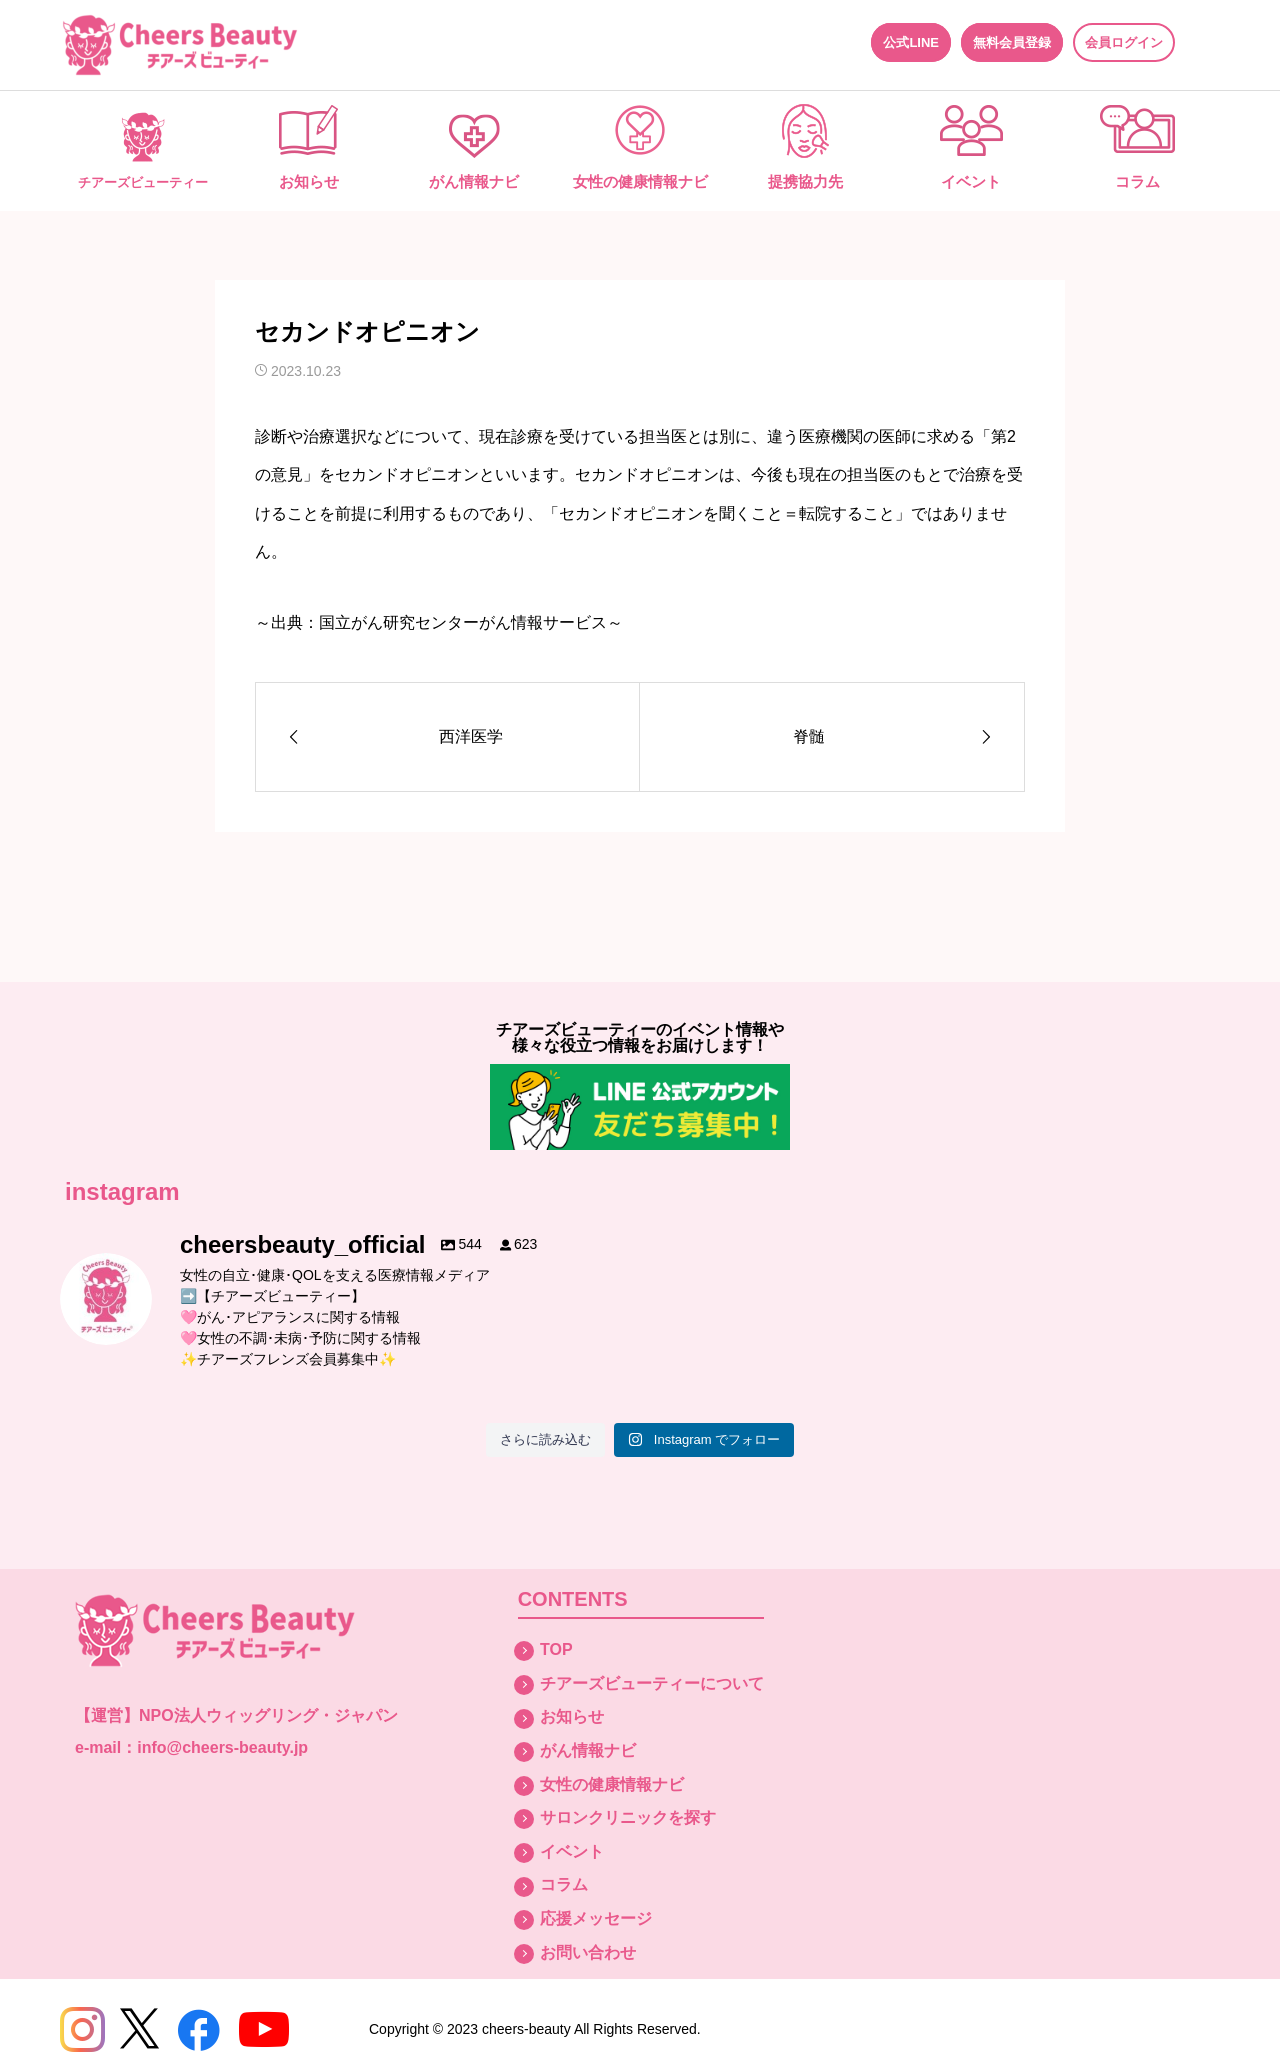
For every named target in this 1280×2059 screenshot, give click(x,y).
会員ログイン (1124, 42)
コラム (1137, 181)
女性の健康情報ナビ (640, 181)
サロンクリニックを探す (628, 1817)
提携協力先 (805, 181)
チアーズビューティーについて (652, 1683)
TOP (556, 1649)
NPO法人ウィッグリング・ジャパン (268, 1715)
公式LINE (911, 42)
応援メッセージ (596, 1918)
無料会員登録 (1012, 42)
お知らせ (309, 181)
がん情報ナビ (474, 181)
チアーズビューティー (143, 183)
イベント (971, 181)
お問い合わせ (588, 1952)
